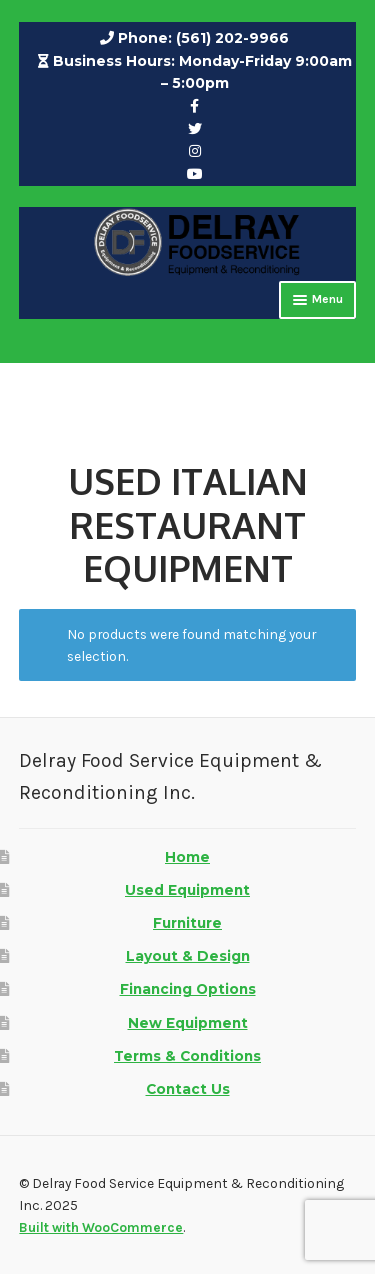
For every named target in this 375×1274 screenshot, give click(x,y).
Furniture (187, 923)
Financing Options (188, 989)
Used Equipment (187, 890)
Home (187, 857)
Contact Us (188, 1089)
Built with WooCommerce (101, 1227)
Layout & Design (188, 956)
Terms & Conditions (187, 1056)
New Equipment (188, 1023)
